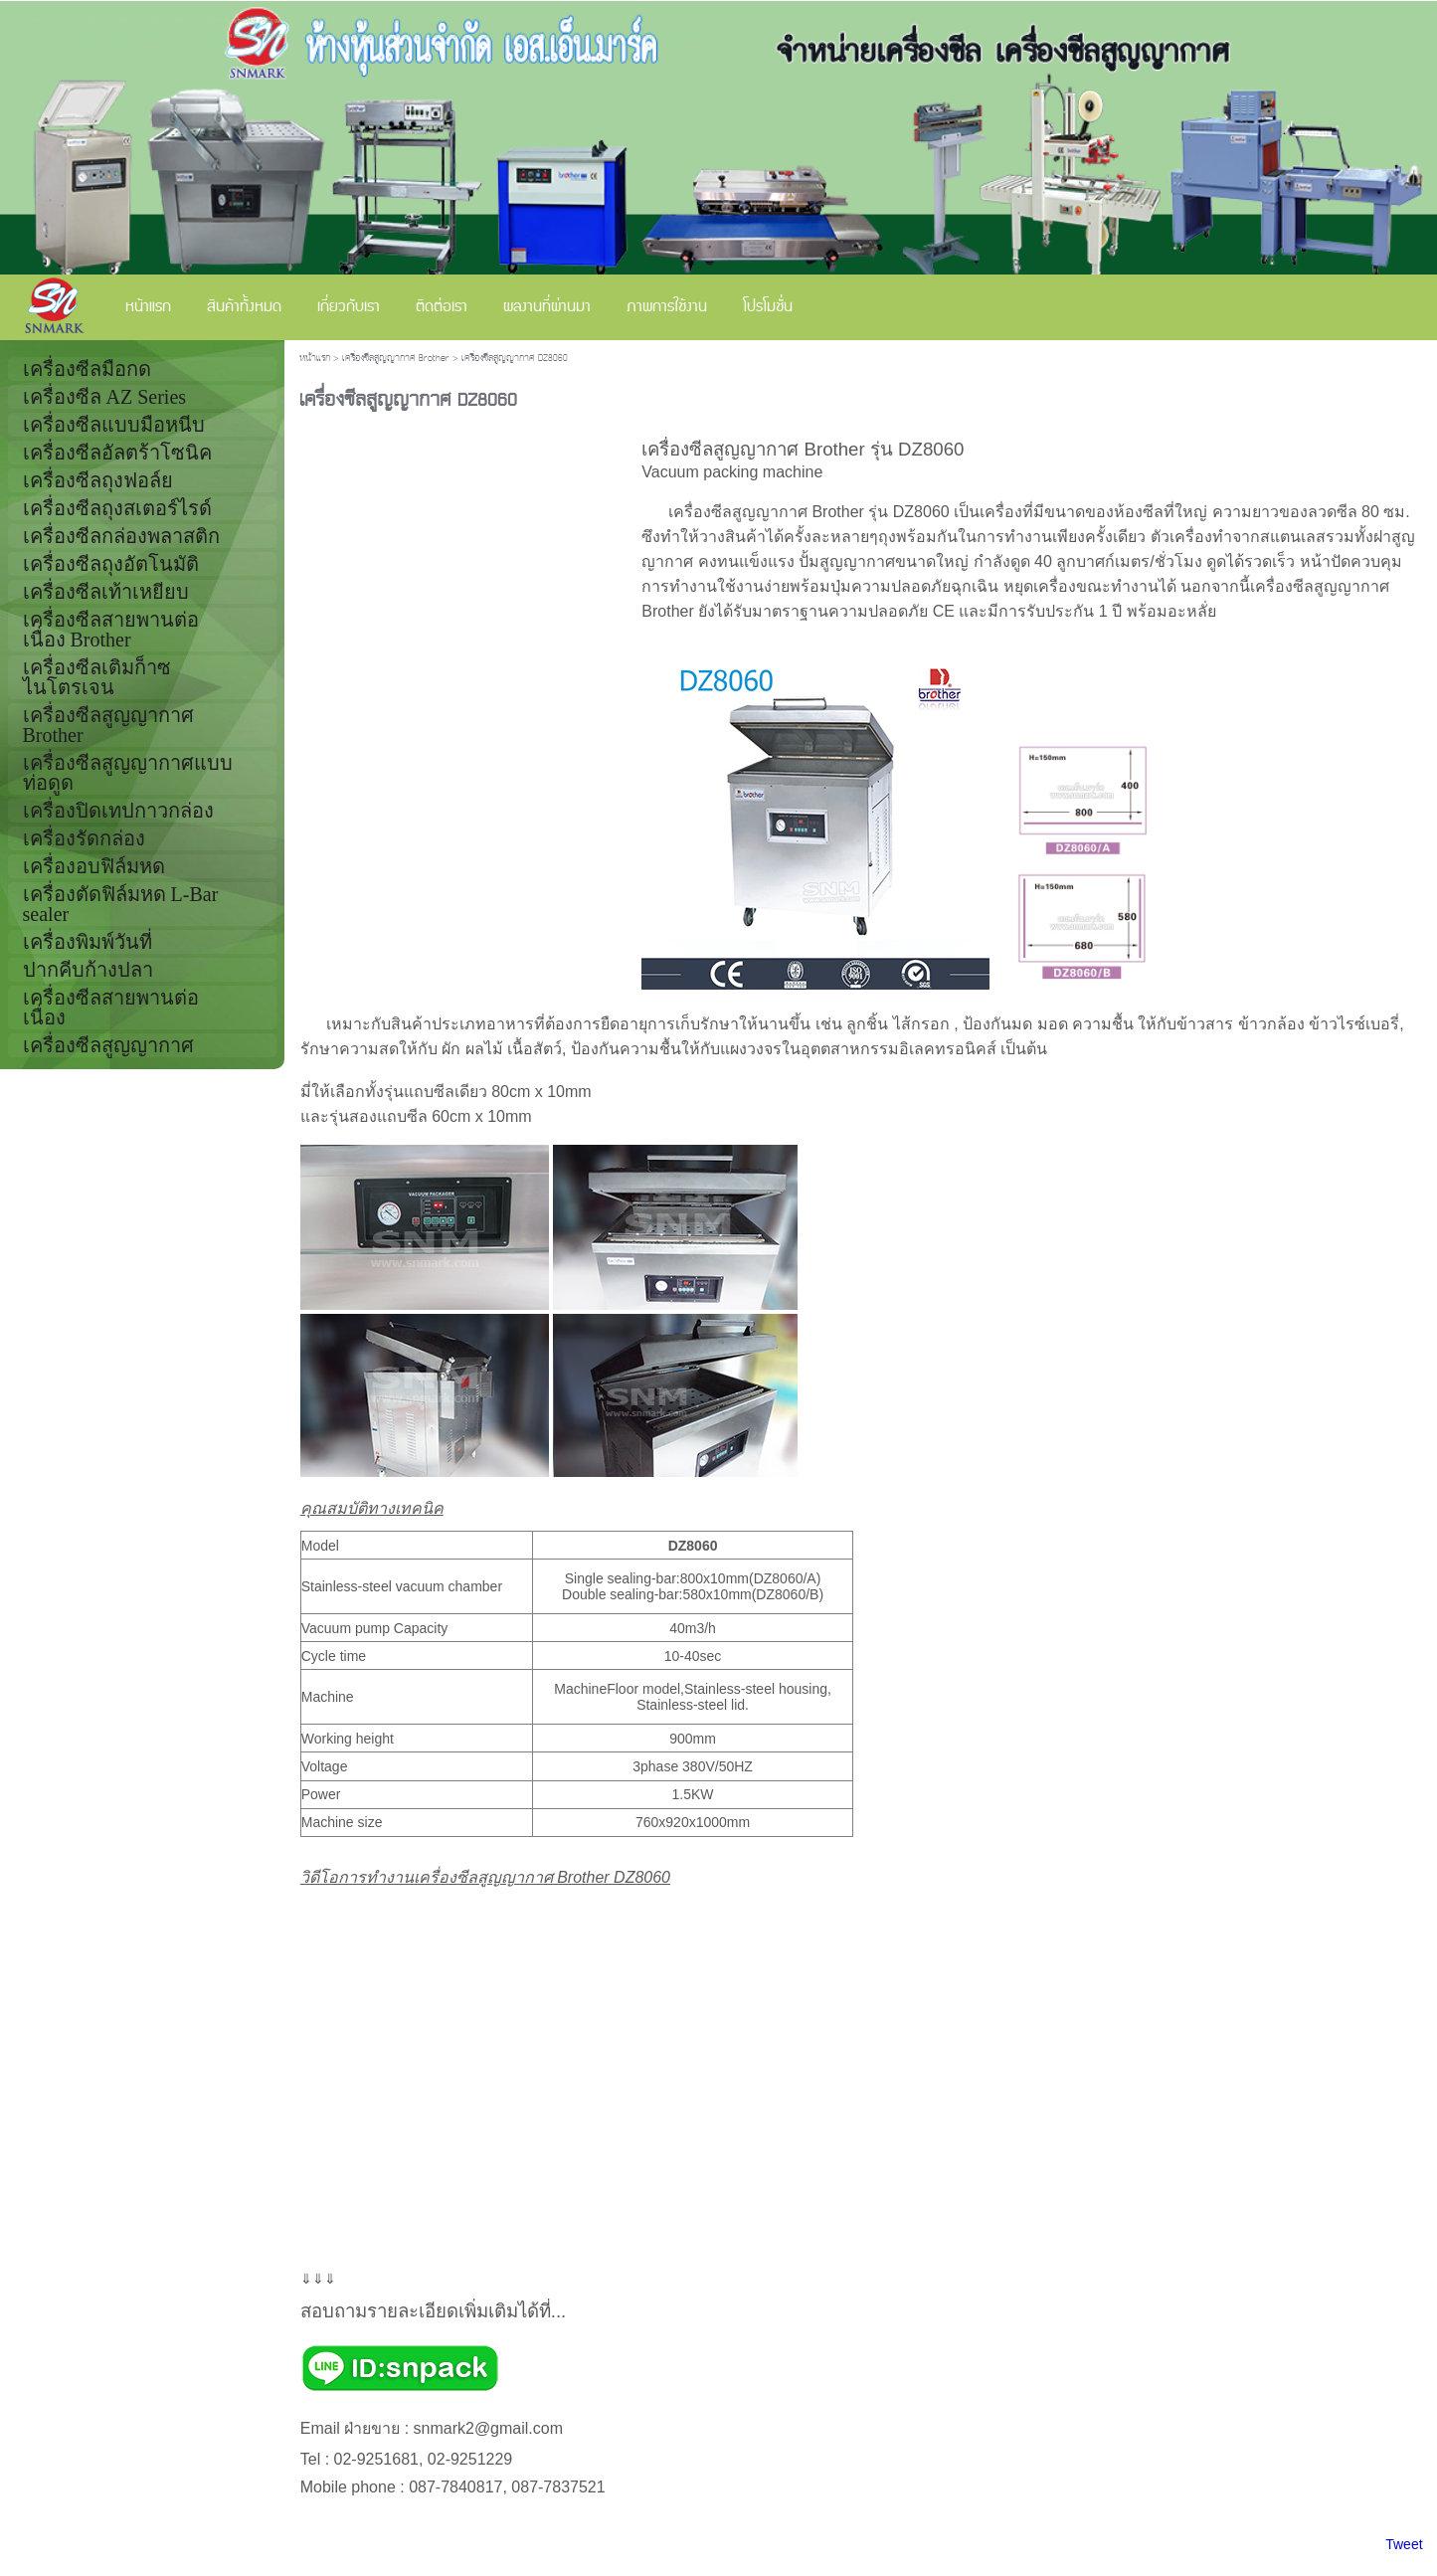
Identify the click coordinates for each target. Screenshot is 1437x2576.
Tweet (1403, 2544)
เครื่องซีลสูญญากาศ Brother (395, 358)
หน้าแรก (314, 358)
